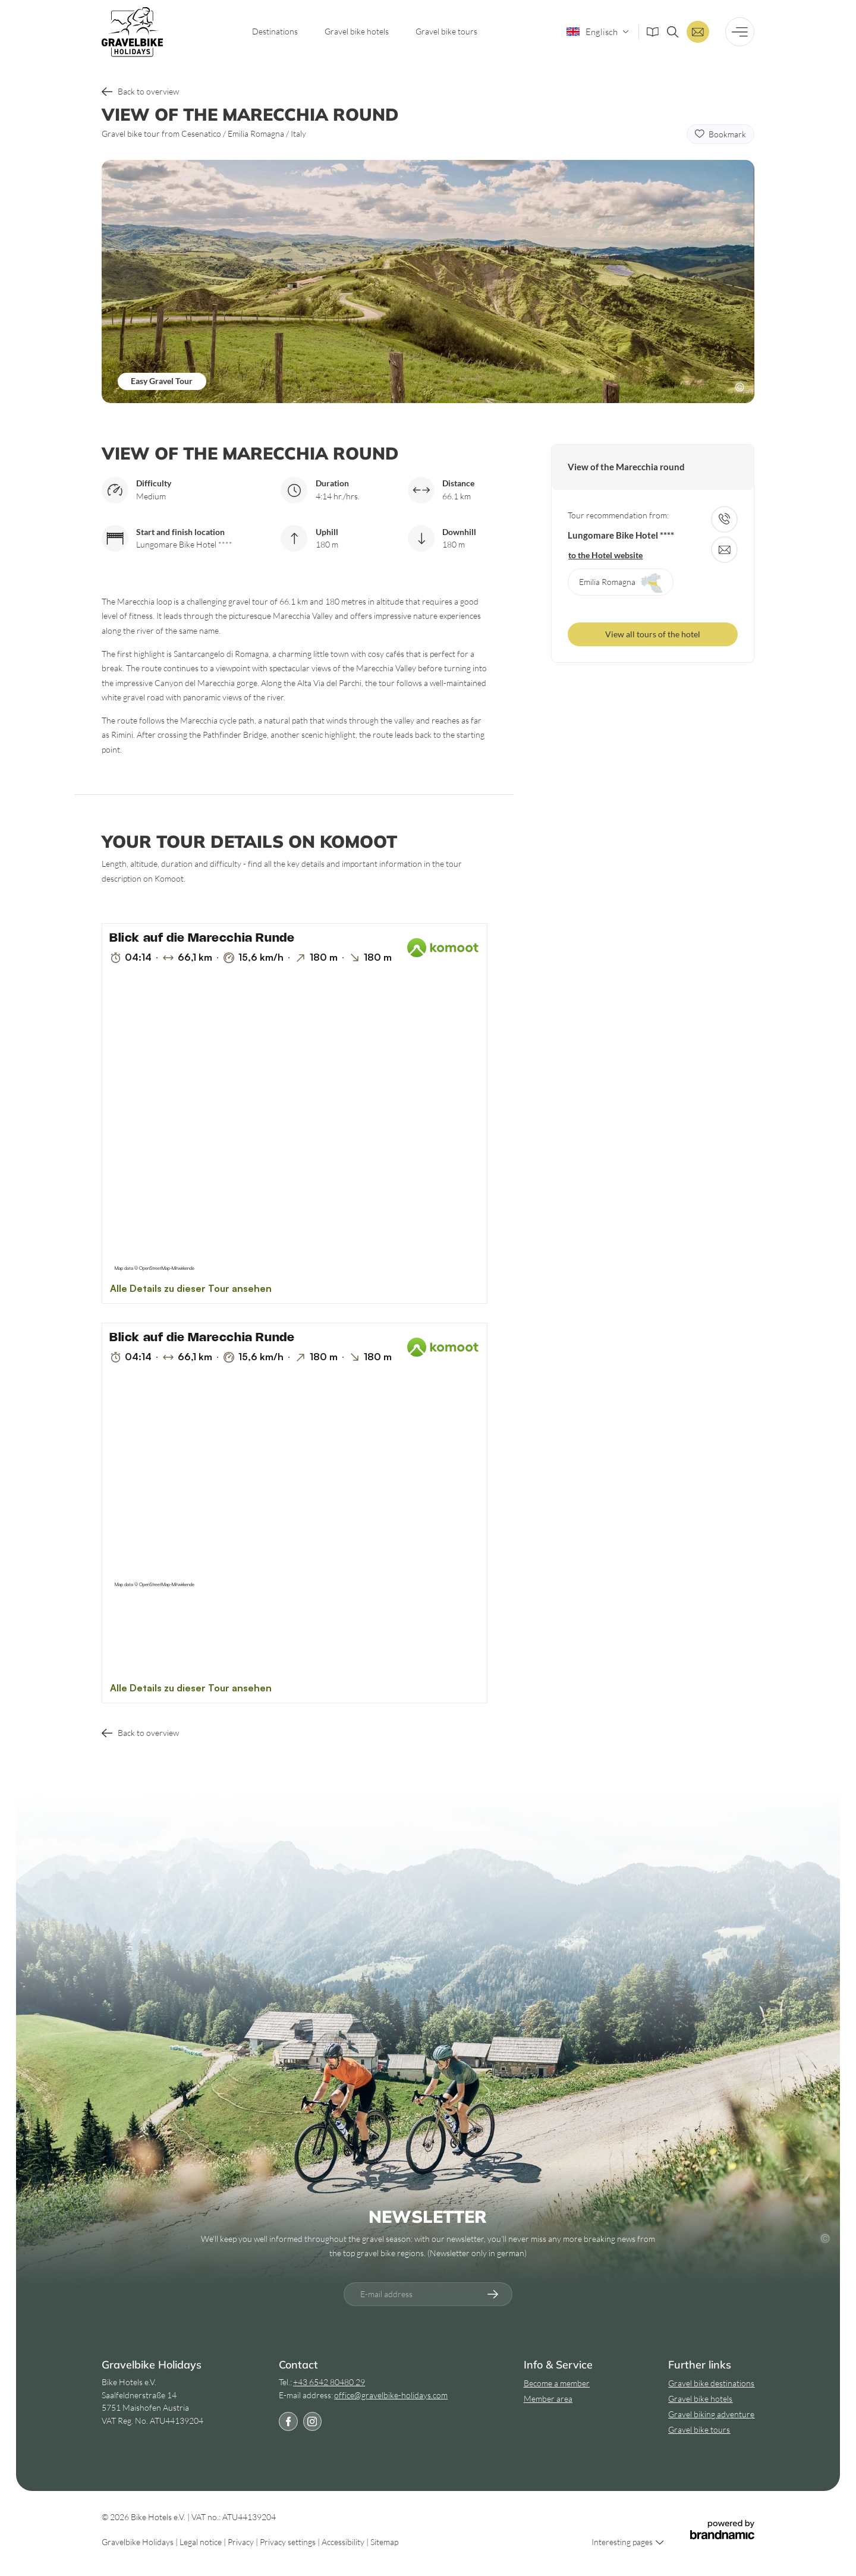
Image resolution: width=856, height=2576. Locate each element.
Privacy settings (288, 2542)
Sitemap (384, 2542)
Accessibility (344, 2542)
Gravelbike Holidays (138, 2542)
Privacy (242, 2542)
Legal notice (202, 2542)
